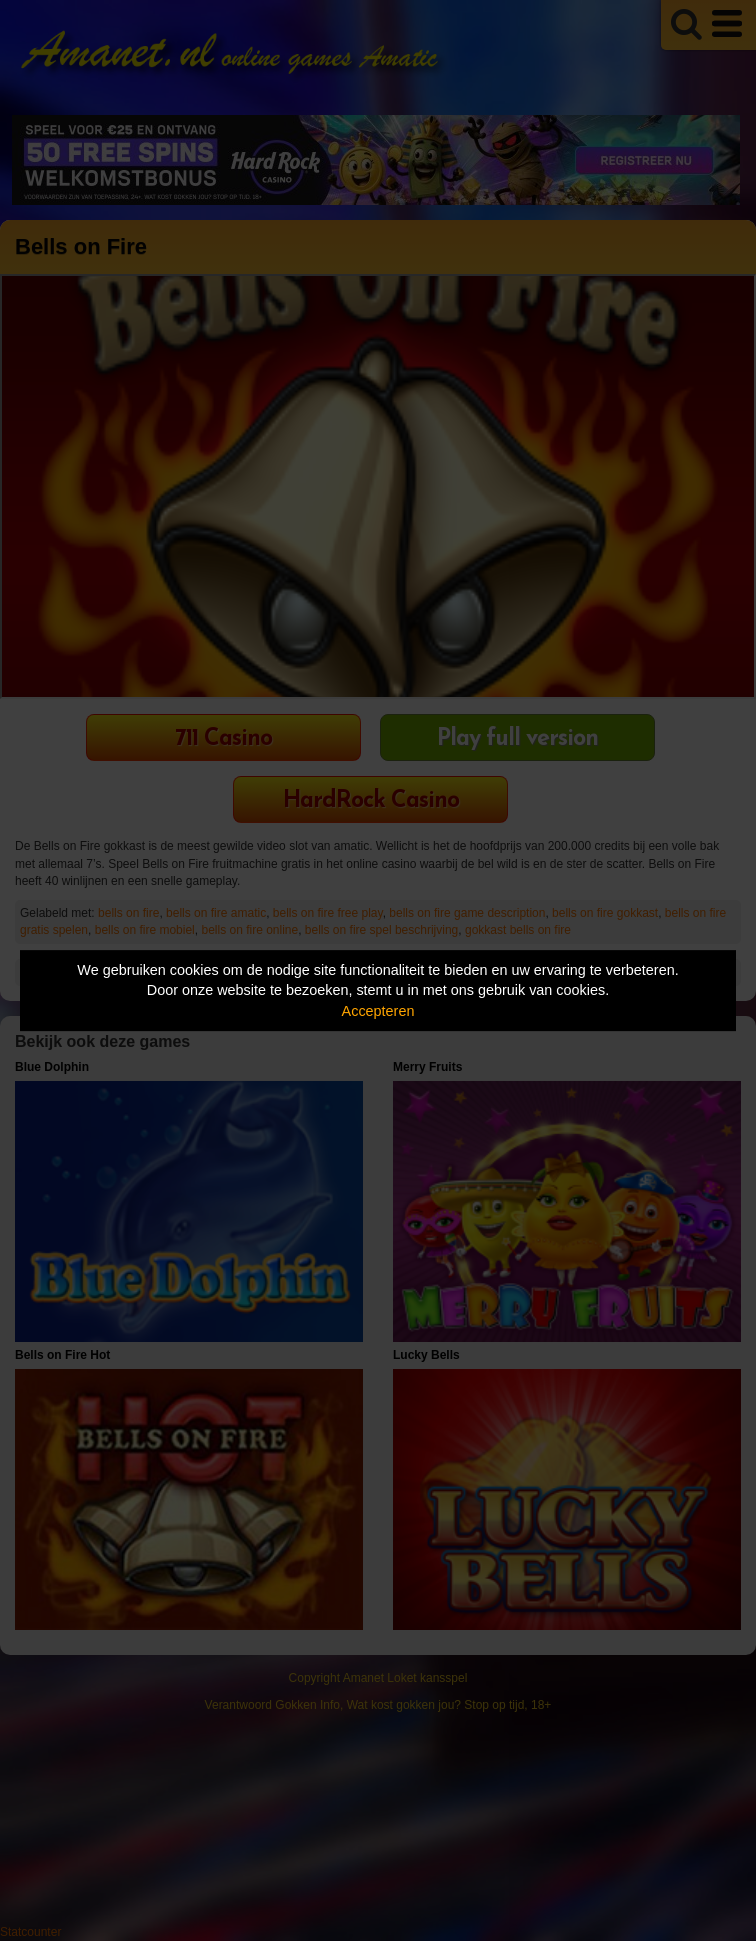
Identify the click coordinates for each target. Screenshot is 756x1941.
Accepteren (378, 1011)
